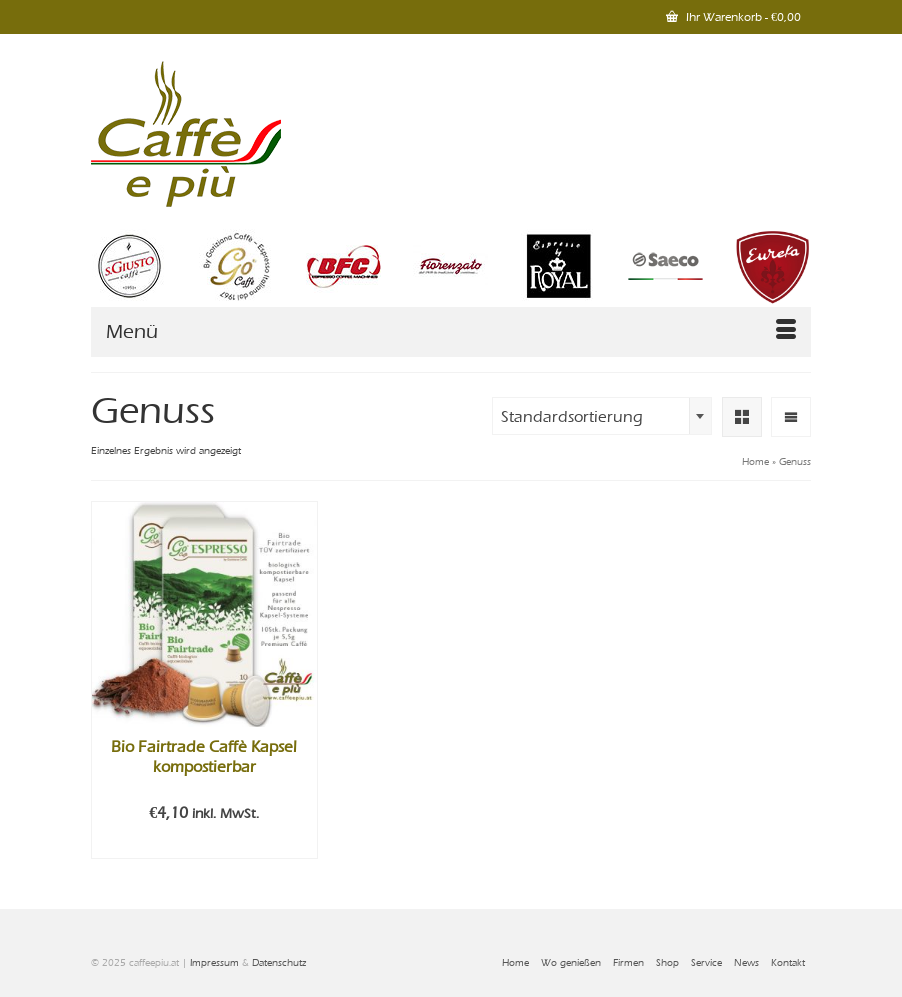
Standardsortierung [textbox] (572, 417)
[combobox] (602, 416)
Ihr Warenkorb (733, 17)
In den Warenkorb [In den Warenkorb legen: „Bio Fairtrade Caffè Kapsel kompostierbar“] (204, 844)
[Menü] (451, 332)
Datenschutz (279, 963)
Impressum (214, 963)
